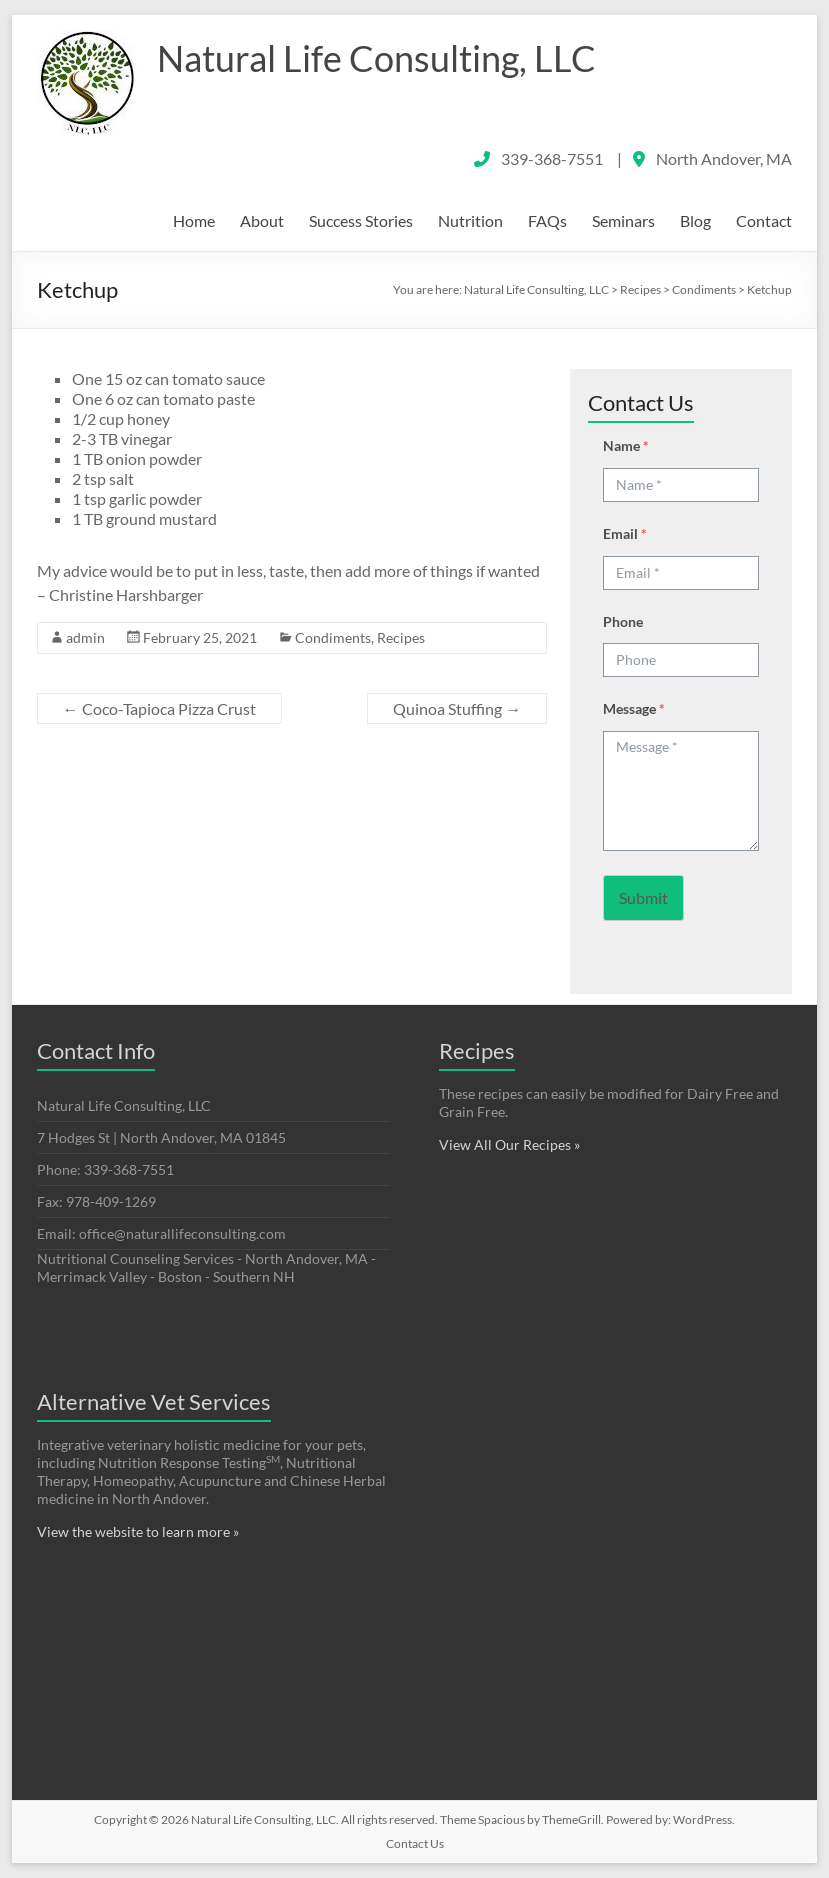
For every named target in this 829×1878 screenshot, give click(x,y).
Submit (643, 897)
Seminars (623, 220)
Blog (695, 220)
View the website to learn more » (138, 1531)
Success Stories (361, 220)
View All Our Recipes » (509, 1144)
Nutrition (470, 220)
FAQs (547, 220)
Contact (764, 220)
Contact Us (415, 1843)
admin (85, 637)
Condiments (333, 637)
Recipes (401, 637)
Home (194, 220)
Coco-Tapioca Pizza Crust (159, 708)
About (262, 220)
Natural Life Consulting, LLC (376, 58)
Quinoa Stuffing (457, 708)
